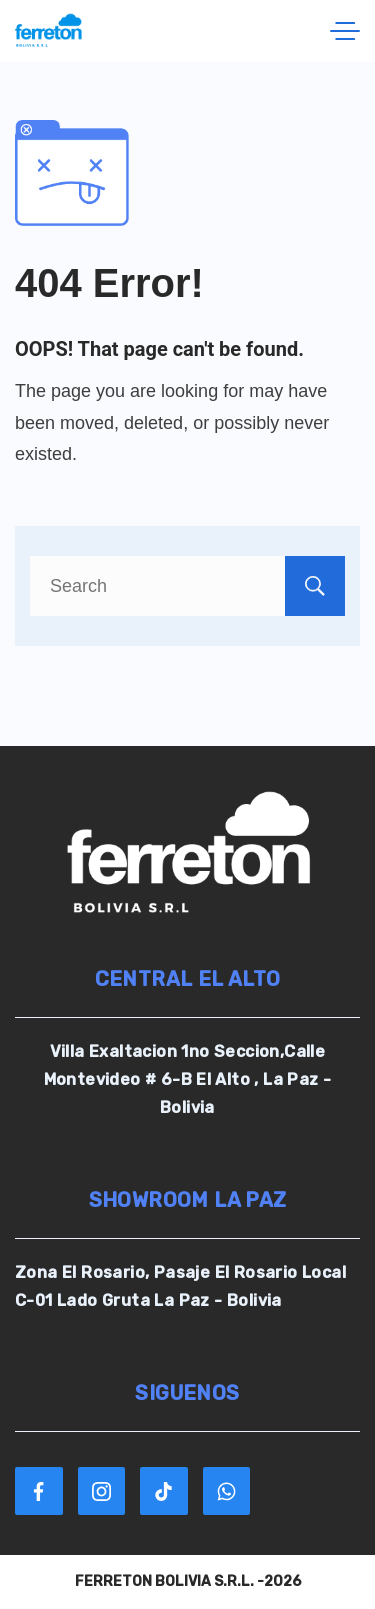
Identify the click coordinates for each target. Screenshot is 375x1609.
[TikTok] (164, 1491)
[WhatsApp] (227, 1491)
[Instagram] (102, 1491)
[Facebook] (39, 1491)
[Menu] (345, 31)
